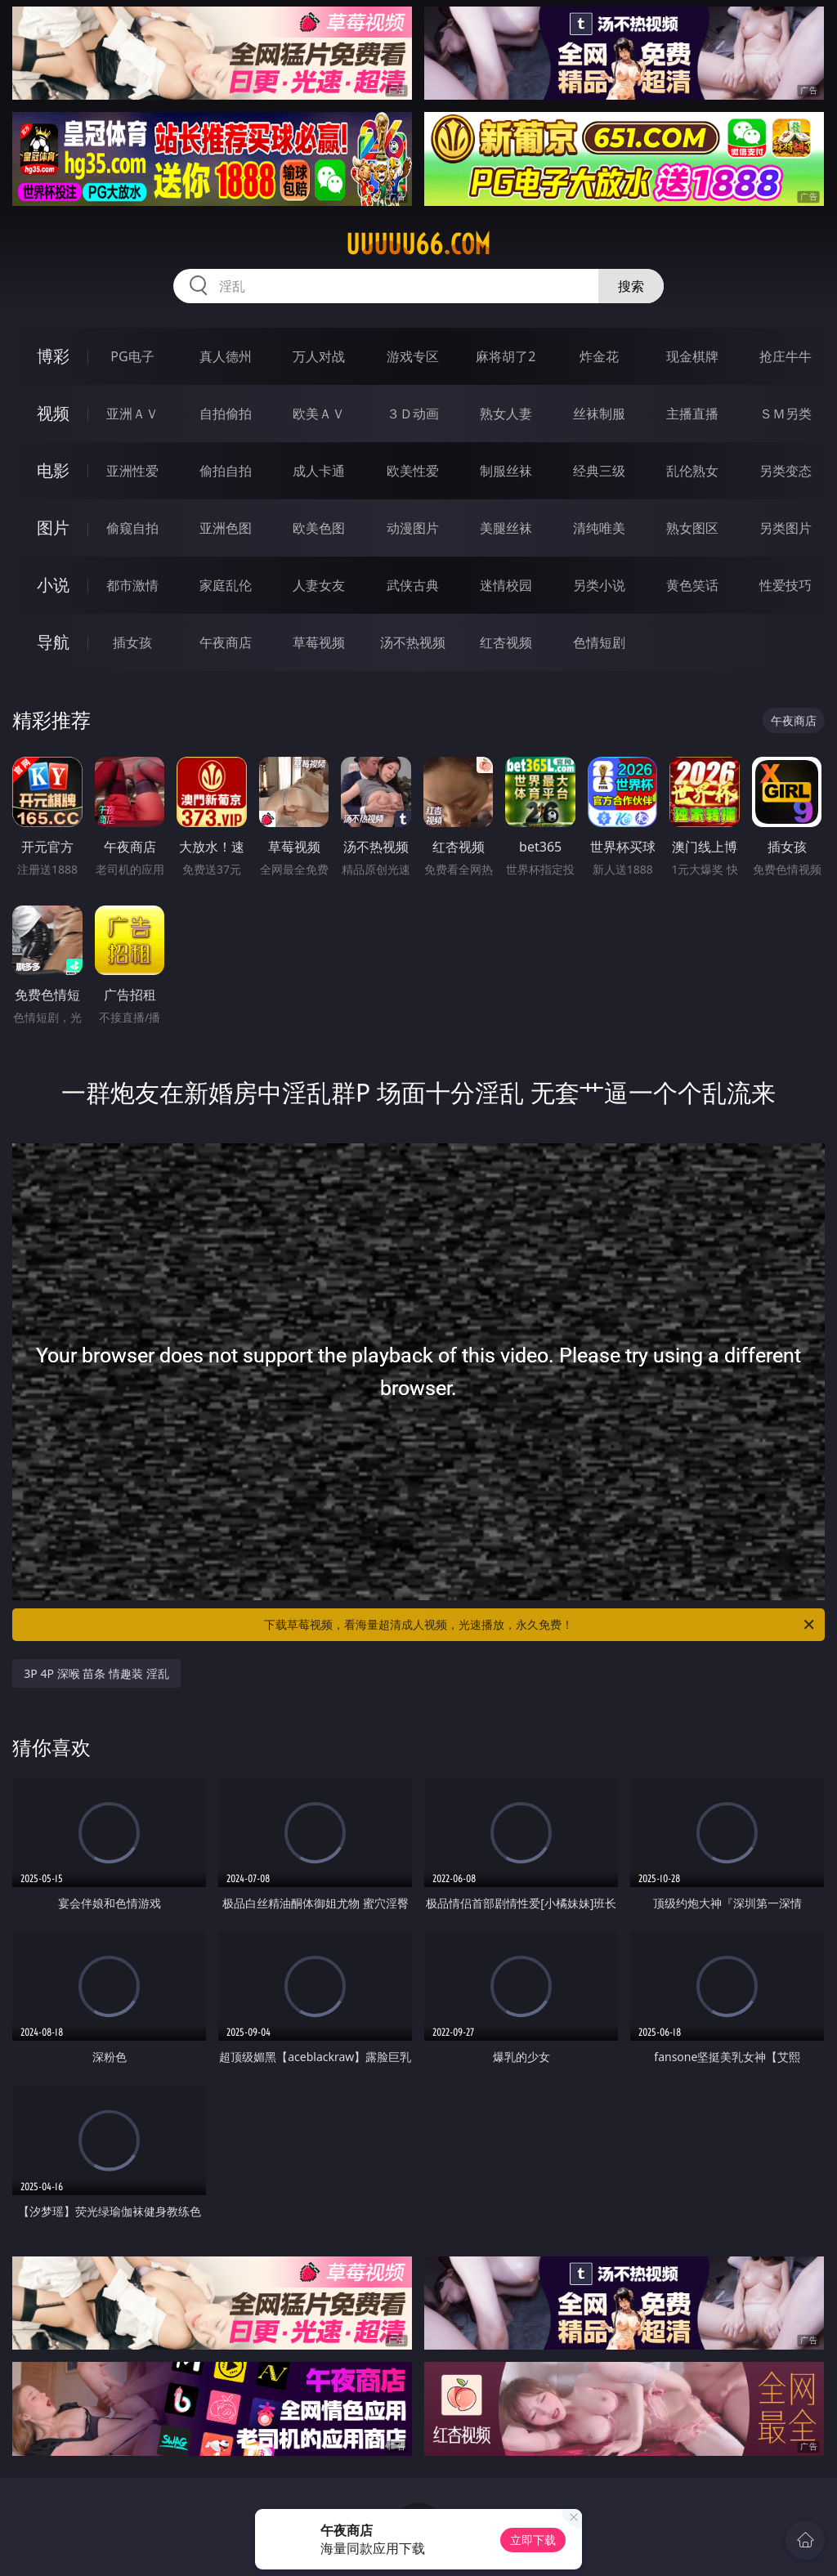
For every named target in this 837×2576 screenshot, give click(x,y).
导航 (53, 642)
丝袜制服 (599, 414)
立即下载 (533, 2539)
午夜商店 (225, 642)
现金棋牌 (692, 356)
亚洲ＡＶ (132, 414)
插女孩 (132, 642)
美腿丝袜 (506, 528)
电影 (53, 470)
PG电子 (132, 356)
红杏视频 (506, 642)
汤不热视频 (412, 642)
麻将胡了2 (505, 356)
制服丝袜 (506, 471)
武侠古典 (413, 585)
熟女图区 (692, 528)
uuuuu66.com (418, 244)
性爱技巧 (785, 585)
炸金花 (599, 356)
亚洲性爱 (132, 471)
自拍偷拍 (225, 414)
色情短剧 (599, 642)
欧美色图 (319, 528)
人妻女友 (319, 585)
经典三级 (599, 471)
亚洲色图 (225, 528)
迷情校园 (506, 585)
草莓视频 (319, 642)
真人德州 (225, 356)
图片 (53, 528)
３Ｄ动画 (413, 414)
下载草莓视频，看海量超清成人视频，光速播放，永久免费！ (540, 1625)
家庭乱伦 (225, 585)
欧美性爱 (413, 471)
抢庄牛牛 (785, 356)
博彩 (53, 356)
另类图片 (785, 528)
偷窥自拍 (132, 528)
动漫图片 (413, 528)
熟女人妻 (506, 414)
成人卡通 (319, 471)
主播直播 (692, 414)
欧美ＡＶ (319, 414)
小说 (53, 585)
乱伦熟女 (692, 471)
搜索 (631, 286)
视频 (53, 413)
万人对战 (319, 356)
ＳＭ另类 (785, 414)
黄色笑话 (692, 585)
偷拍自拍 (225, 471)
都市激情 (132, 585)
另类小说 (599, 585)
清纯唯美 (599, 528)
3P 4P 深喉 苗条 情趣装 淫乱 (96, 1673)
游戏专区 (413, 356)
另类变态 (785, 471)
